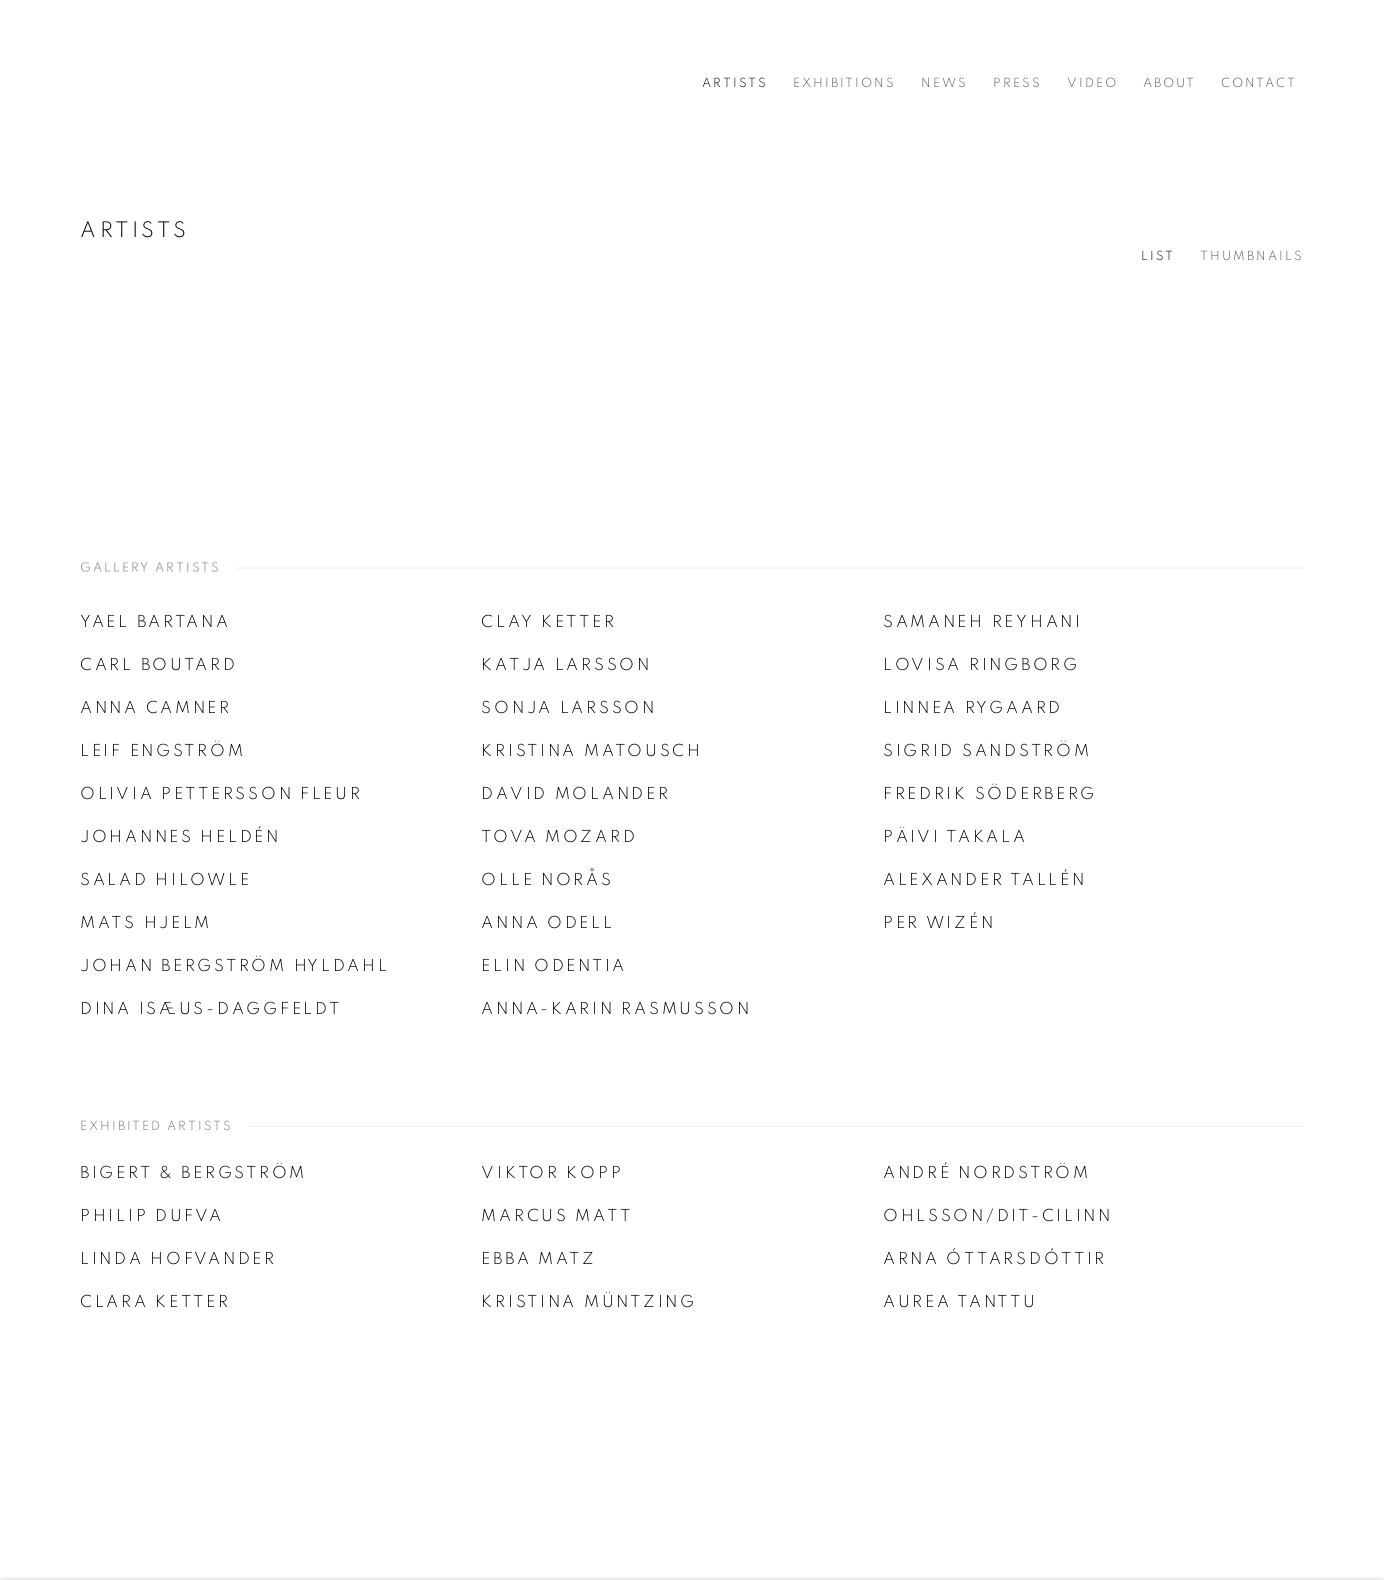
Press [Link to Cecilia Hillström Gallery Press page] (1017, 83)
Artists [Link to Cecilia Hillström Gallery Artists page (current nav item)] (735, 83)
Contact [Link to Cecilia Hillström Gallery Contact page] (1259, 83)
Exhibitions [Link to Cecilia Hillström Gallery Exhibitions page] (844, 83)
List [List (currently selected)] (1158, 256)
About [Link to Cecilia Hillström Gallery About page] (1169, 83)
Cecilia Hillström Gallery (160, 84)
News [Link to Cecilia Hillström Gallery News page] (944, 83)
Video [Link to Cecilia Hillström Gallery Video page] (1092, 83)
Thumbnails (1252, 256)
